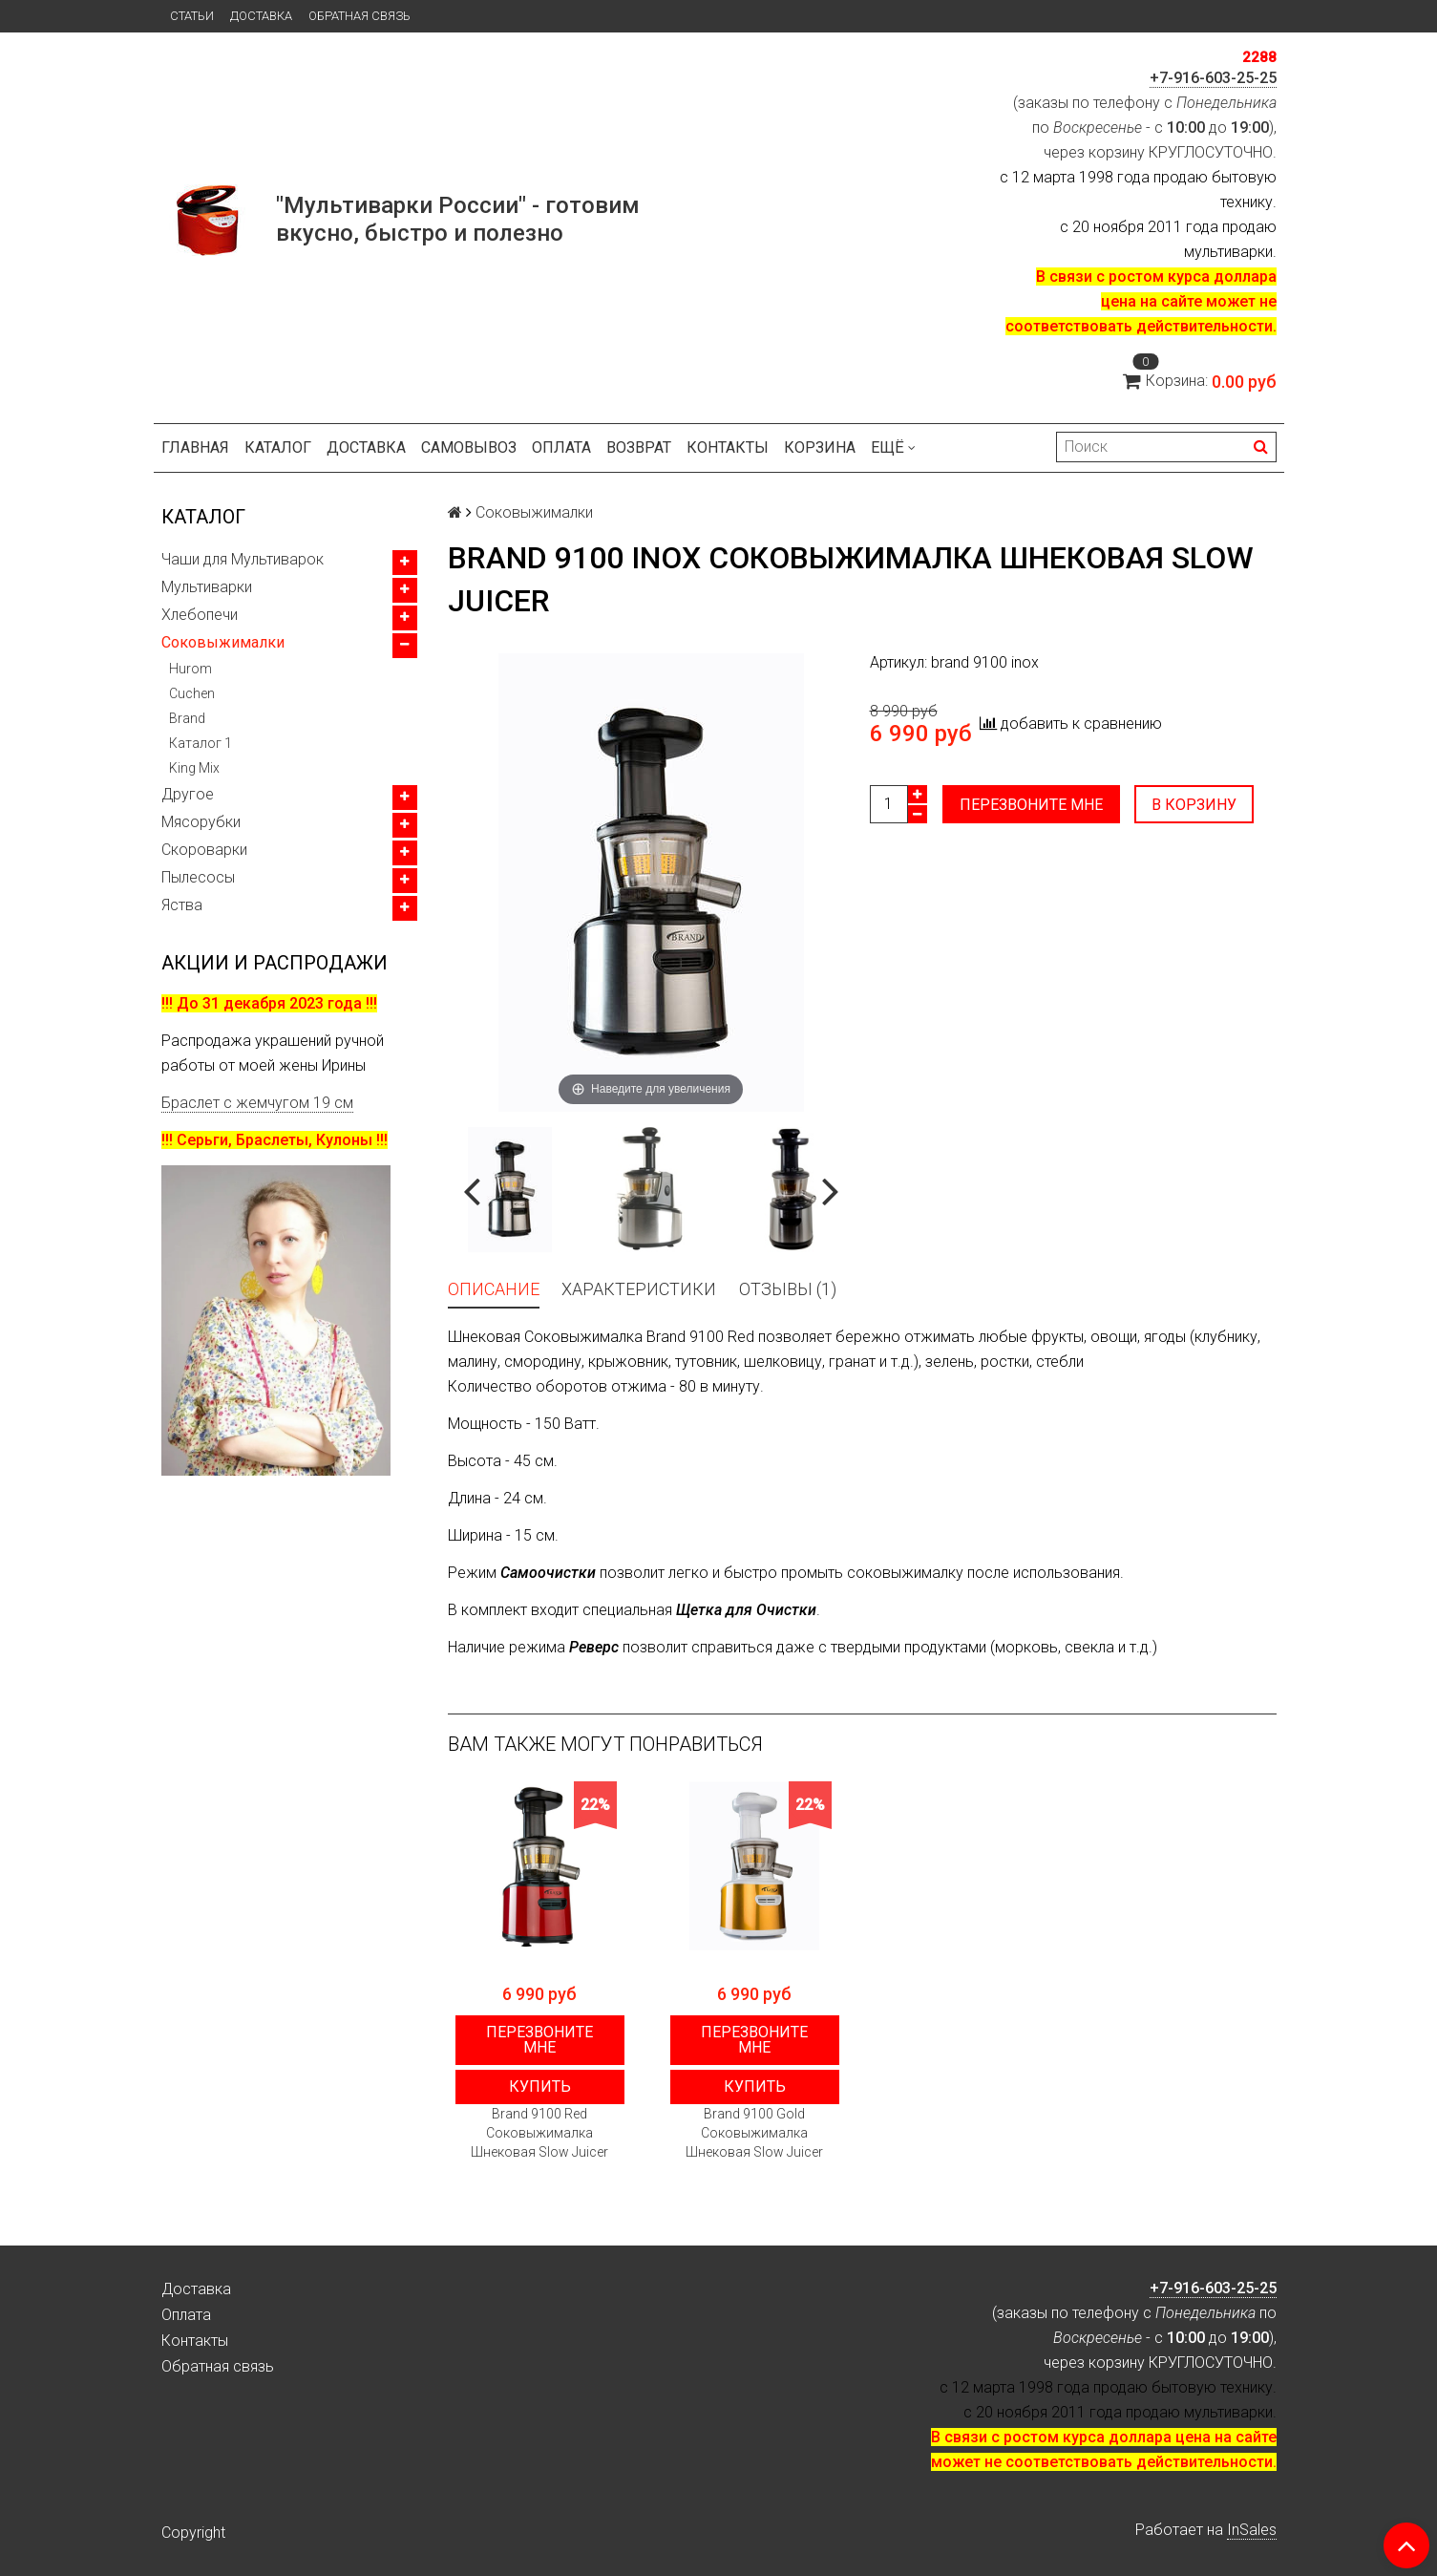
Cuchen (192, 693)
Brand (187, 718)
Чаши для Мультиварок (242, 559)
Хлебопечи (199, 615)
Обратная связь (359, 16)
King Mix (194, 768)
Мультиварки (206, 587)
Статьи (192, 16)
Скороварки (204, 850)
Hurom (190, 668)
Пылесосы (198, 877)
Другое (187, 794)
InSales (1252, 2530)
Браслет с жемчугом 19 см (257, 1103)
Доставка (261, 16)
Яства (181, 905)
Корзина (820, 447)
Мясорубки (201, 822)
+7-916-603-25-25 (1213, 78)
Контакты (728, 447)
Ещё (893, 447)
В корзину (1194, 805)
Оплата (561, 447)
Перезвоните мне (1031, 805)
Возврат (638, 447)
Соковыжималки (223, 642)
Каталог (277, 447)
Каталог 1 (200, 743)
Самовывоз (469, 447)
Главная (195, 447)
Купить (540, 2086)
